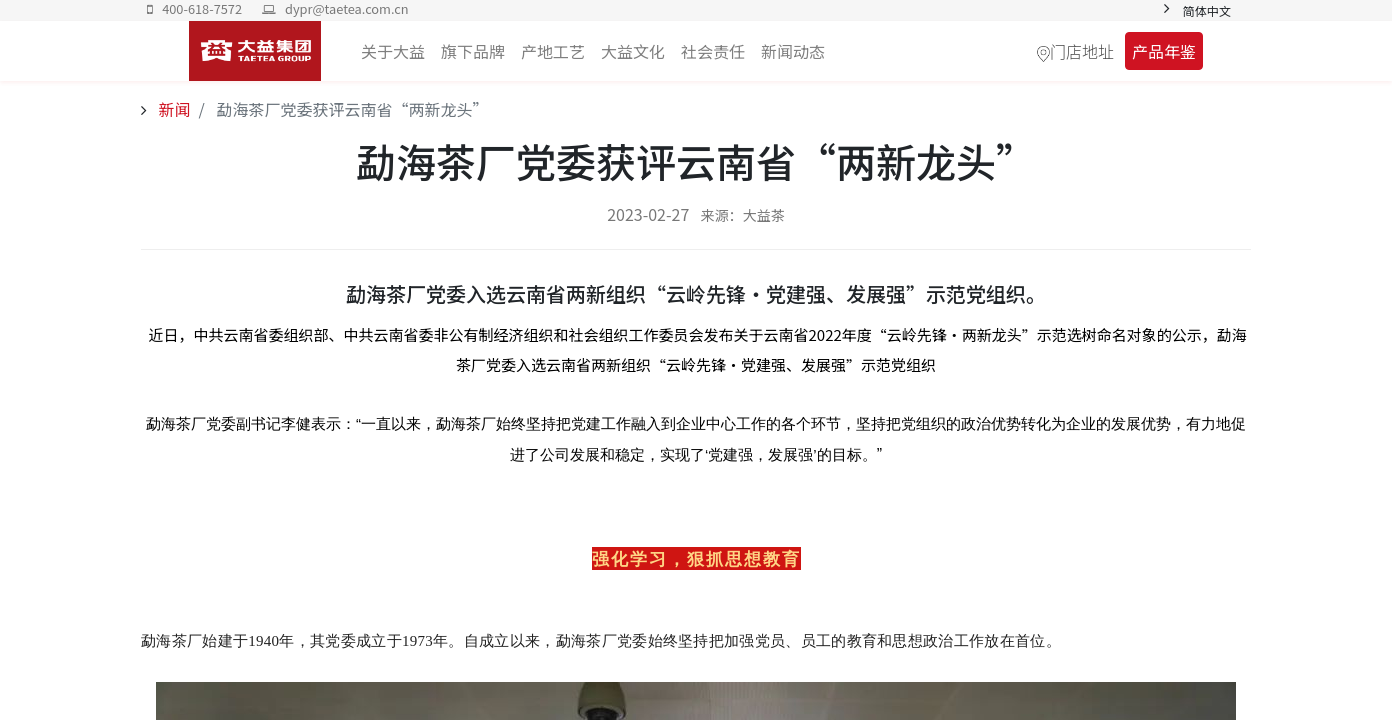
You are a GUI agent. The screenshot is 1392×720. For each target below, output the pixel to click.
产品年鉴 (1164, 51)
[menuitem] (793, 51)
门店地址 (1082, 51)
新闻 (173, 109)
